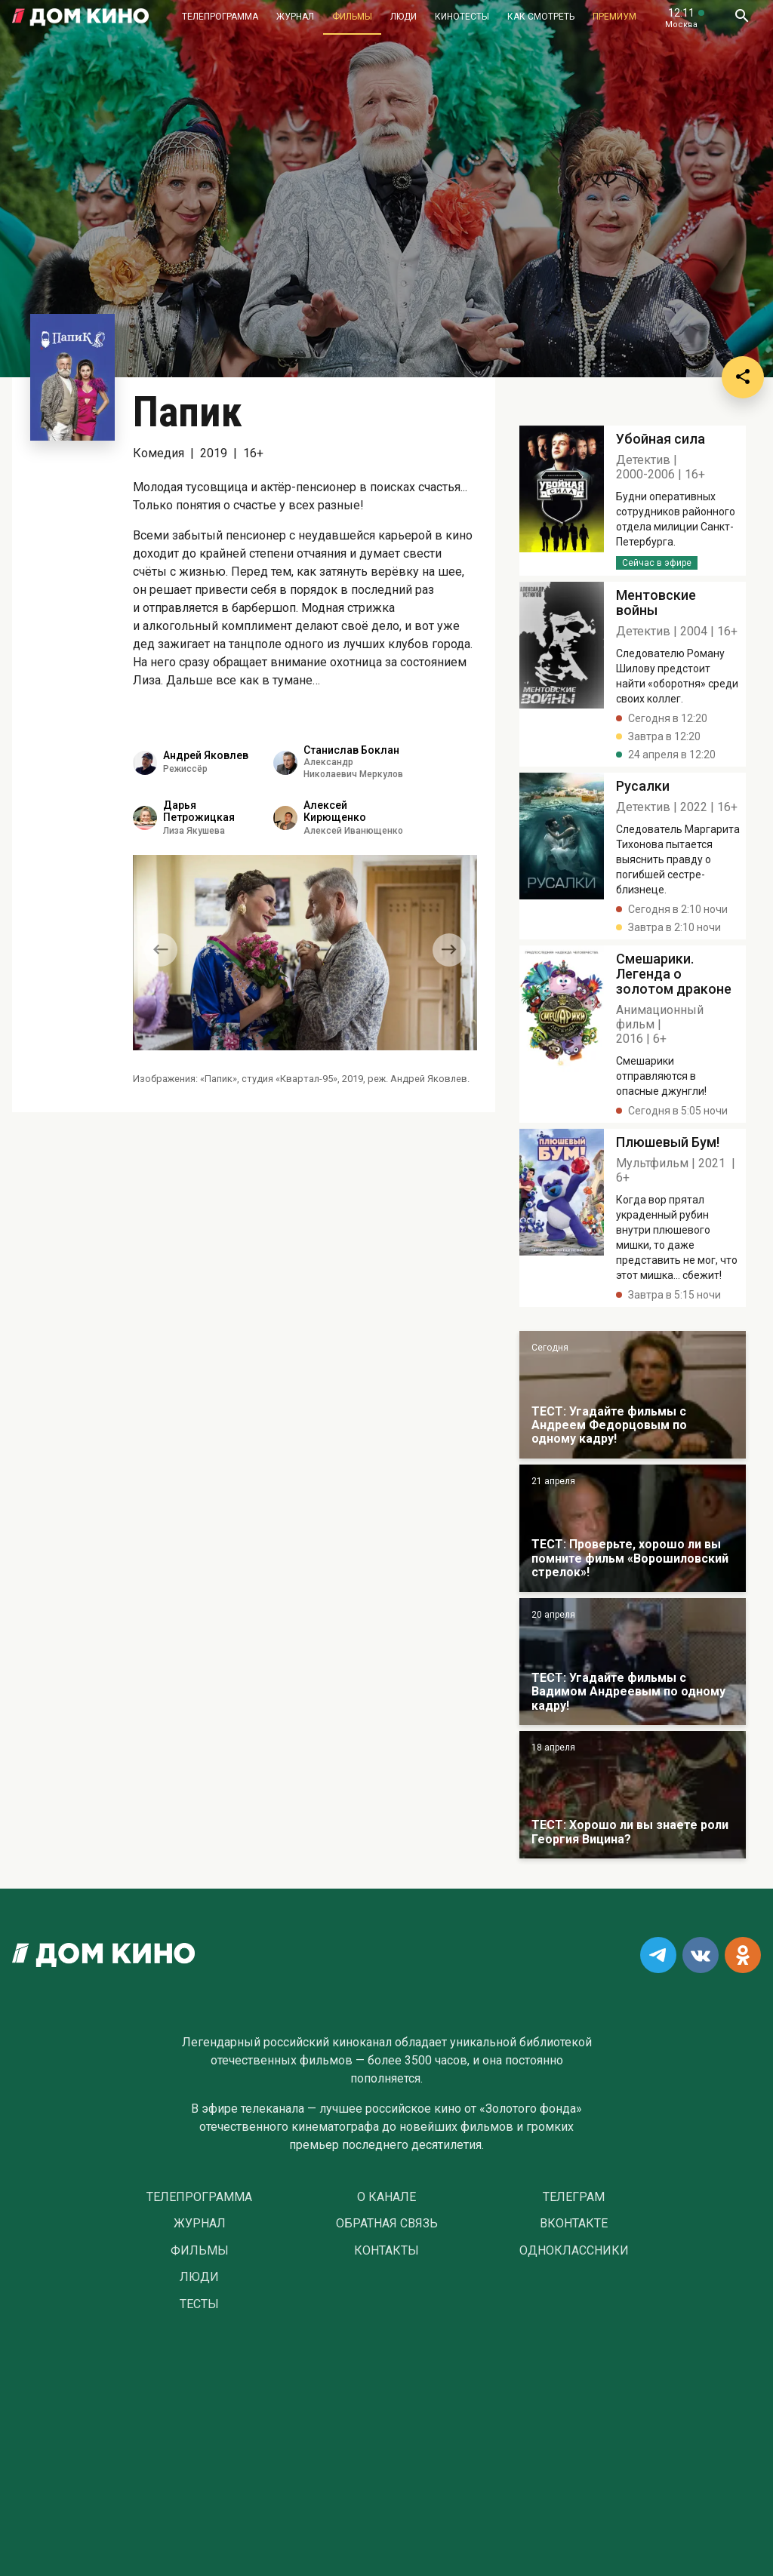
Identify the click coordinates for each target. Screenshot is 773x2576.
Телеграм (574, 2197)
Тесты (199, 2304)
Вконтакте (574, 2223)
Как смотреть (540, 16)
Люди (403, 16)
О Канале (386, 2197)
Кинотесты (462, 16)
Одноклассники (574, 2251)
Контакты (386, 2251)
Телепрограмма (220, 16)
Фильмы (352, 16)
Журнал (295, 16)
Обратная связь (387, 2223)
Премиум (614, 16)
